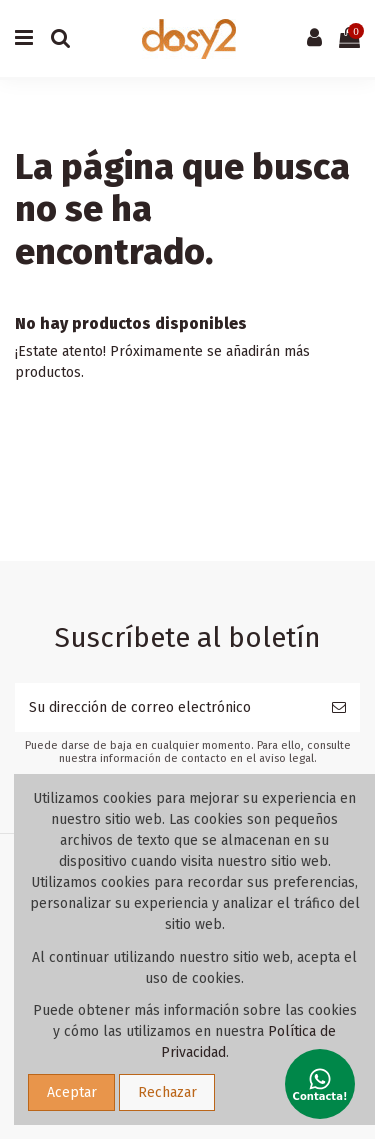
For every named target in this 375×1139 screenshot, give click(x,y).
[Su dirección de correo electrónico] (166, 707)
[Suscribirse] (339, 707)
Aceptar (72, 1092)
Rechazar (167, 1092)
